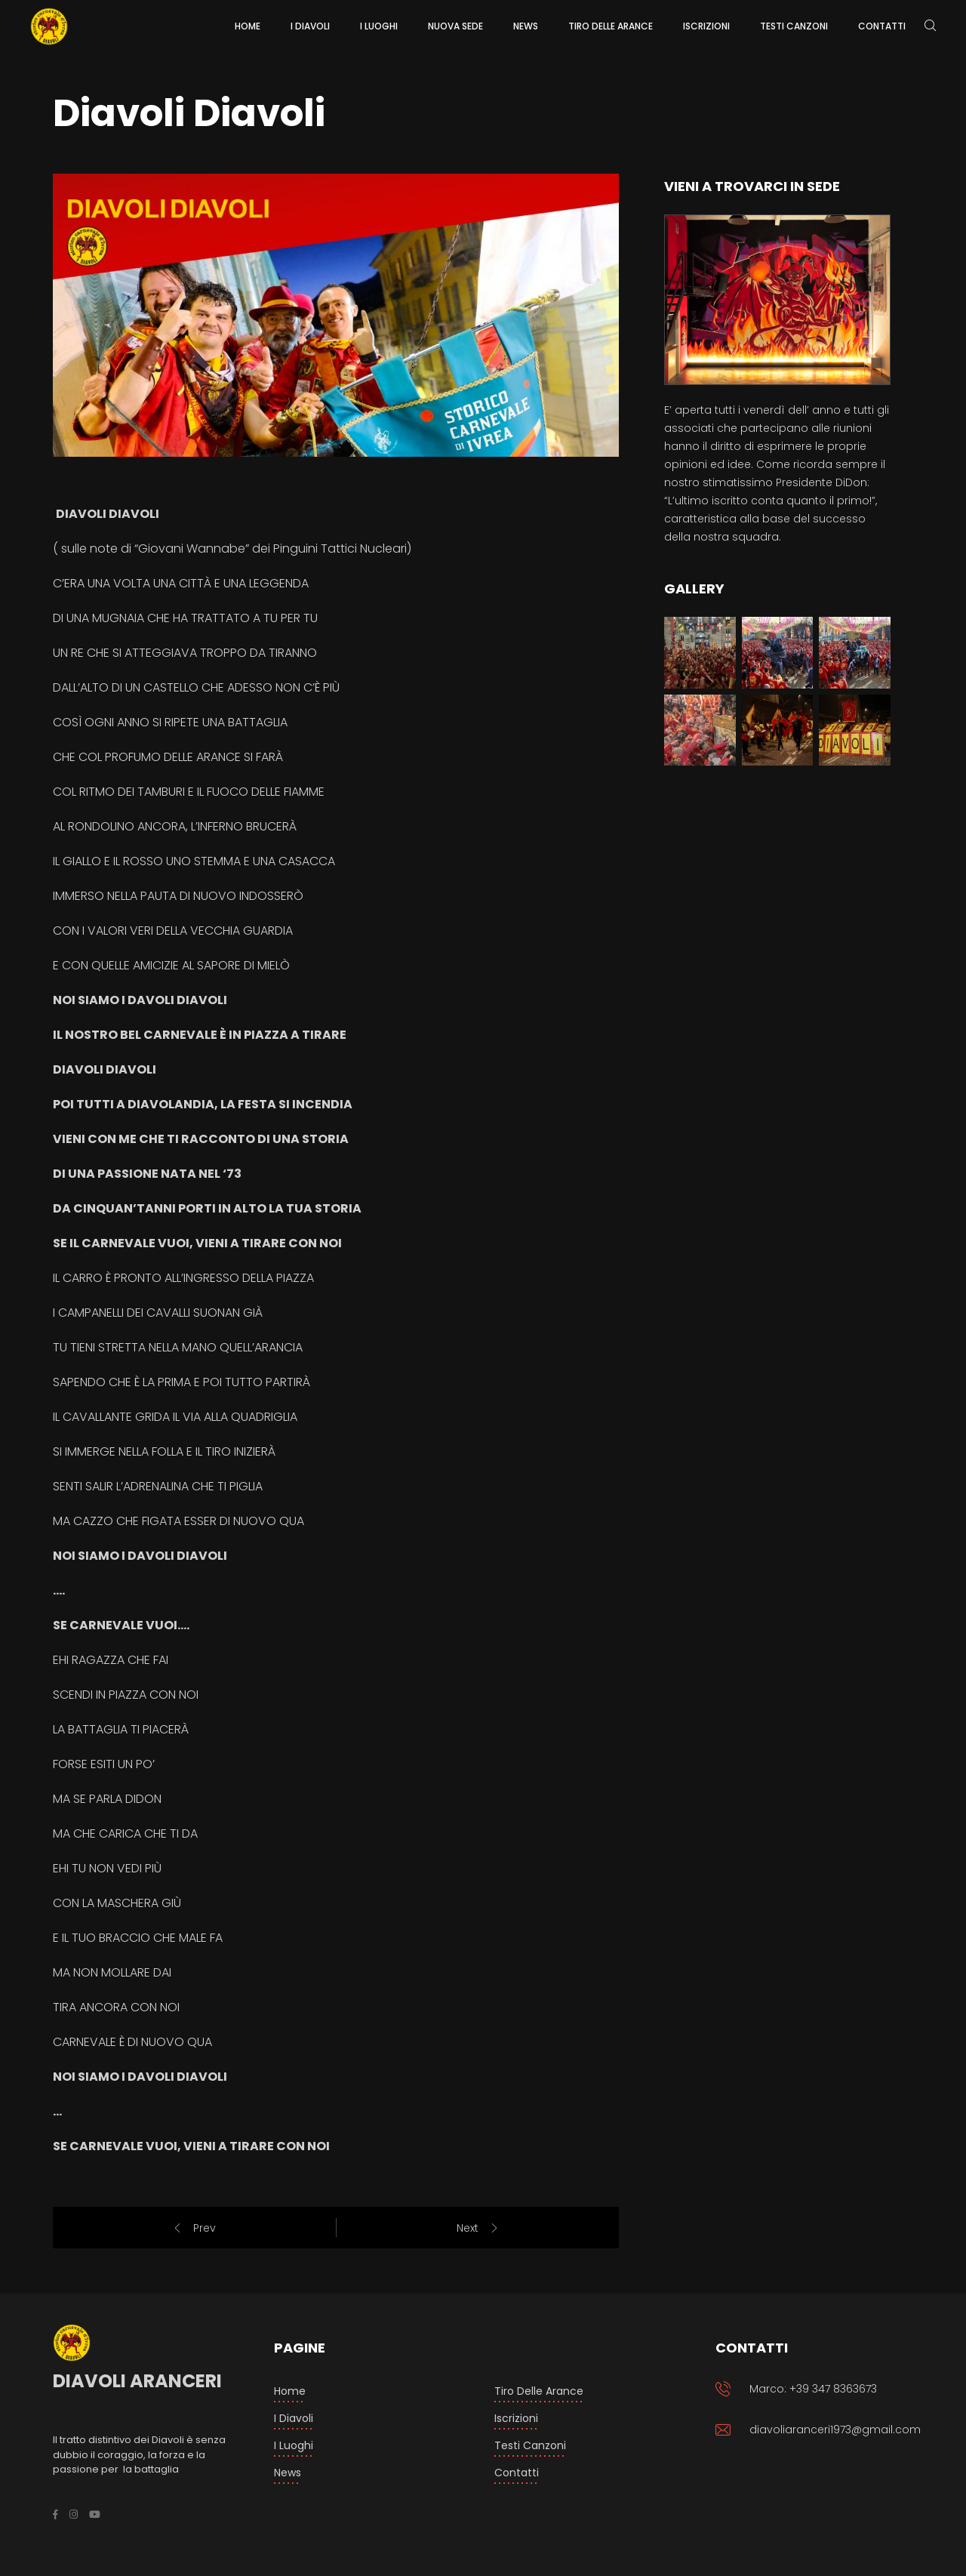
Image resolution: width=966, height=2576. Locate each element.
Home (290, 2391)
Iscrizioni (516, 2418)
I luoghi (293, 2445)
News (287, 2472)
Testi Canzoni (530, 2445)
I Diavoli (293, 2418)
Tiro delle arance (538, 2391)
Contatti (516, 2472)
